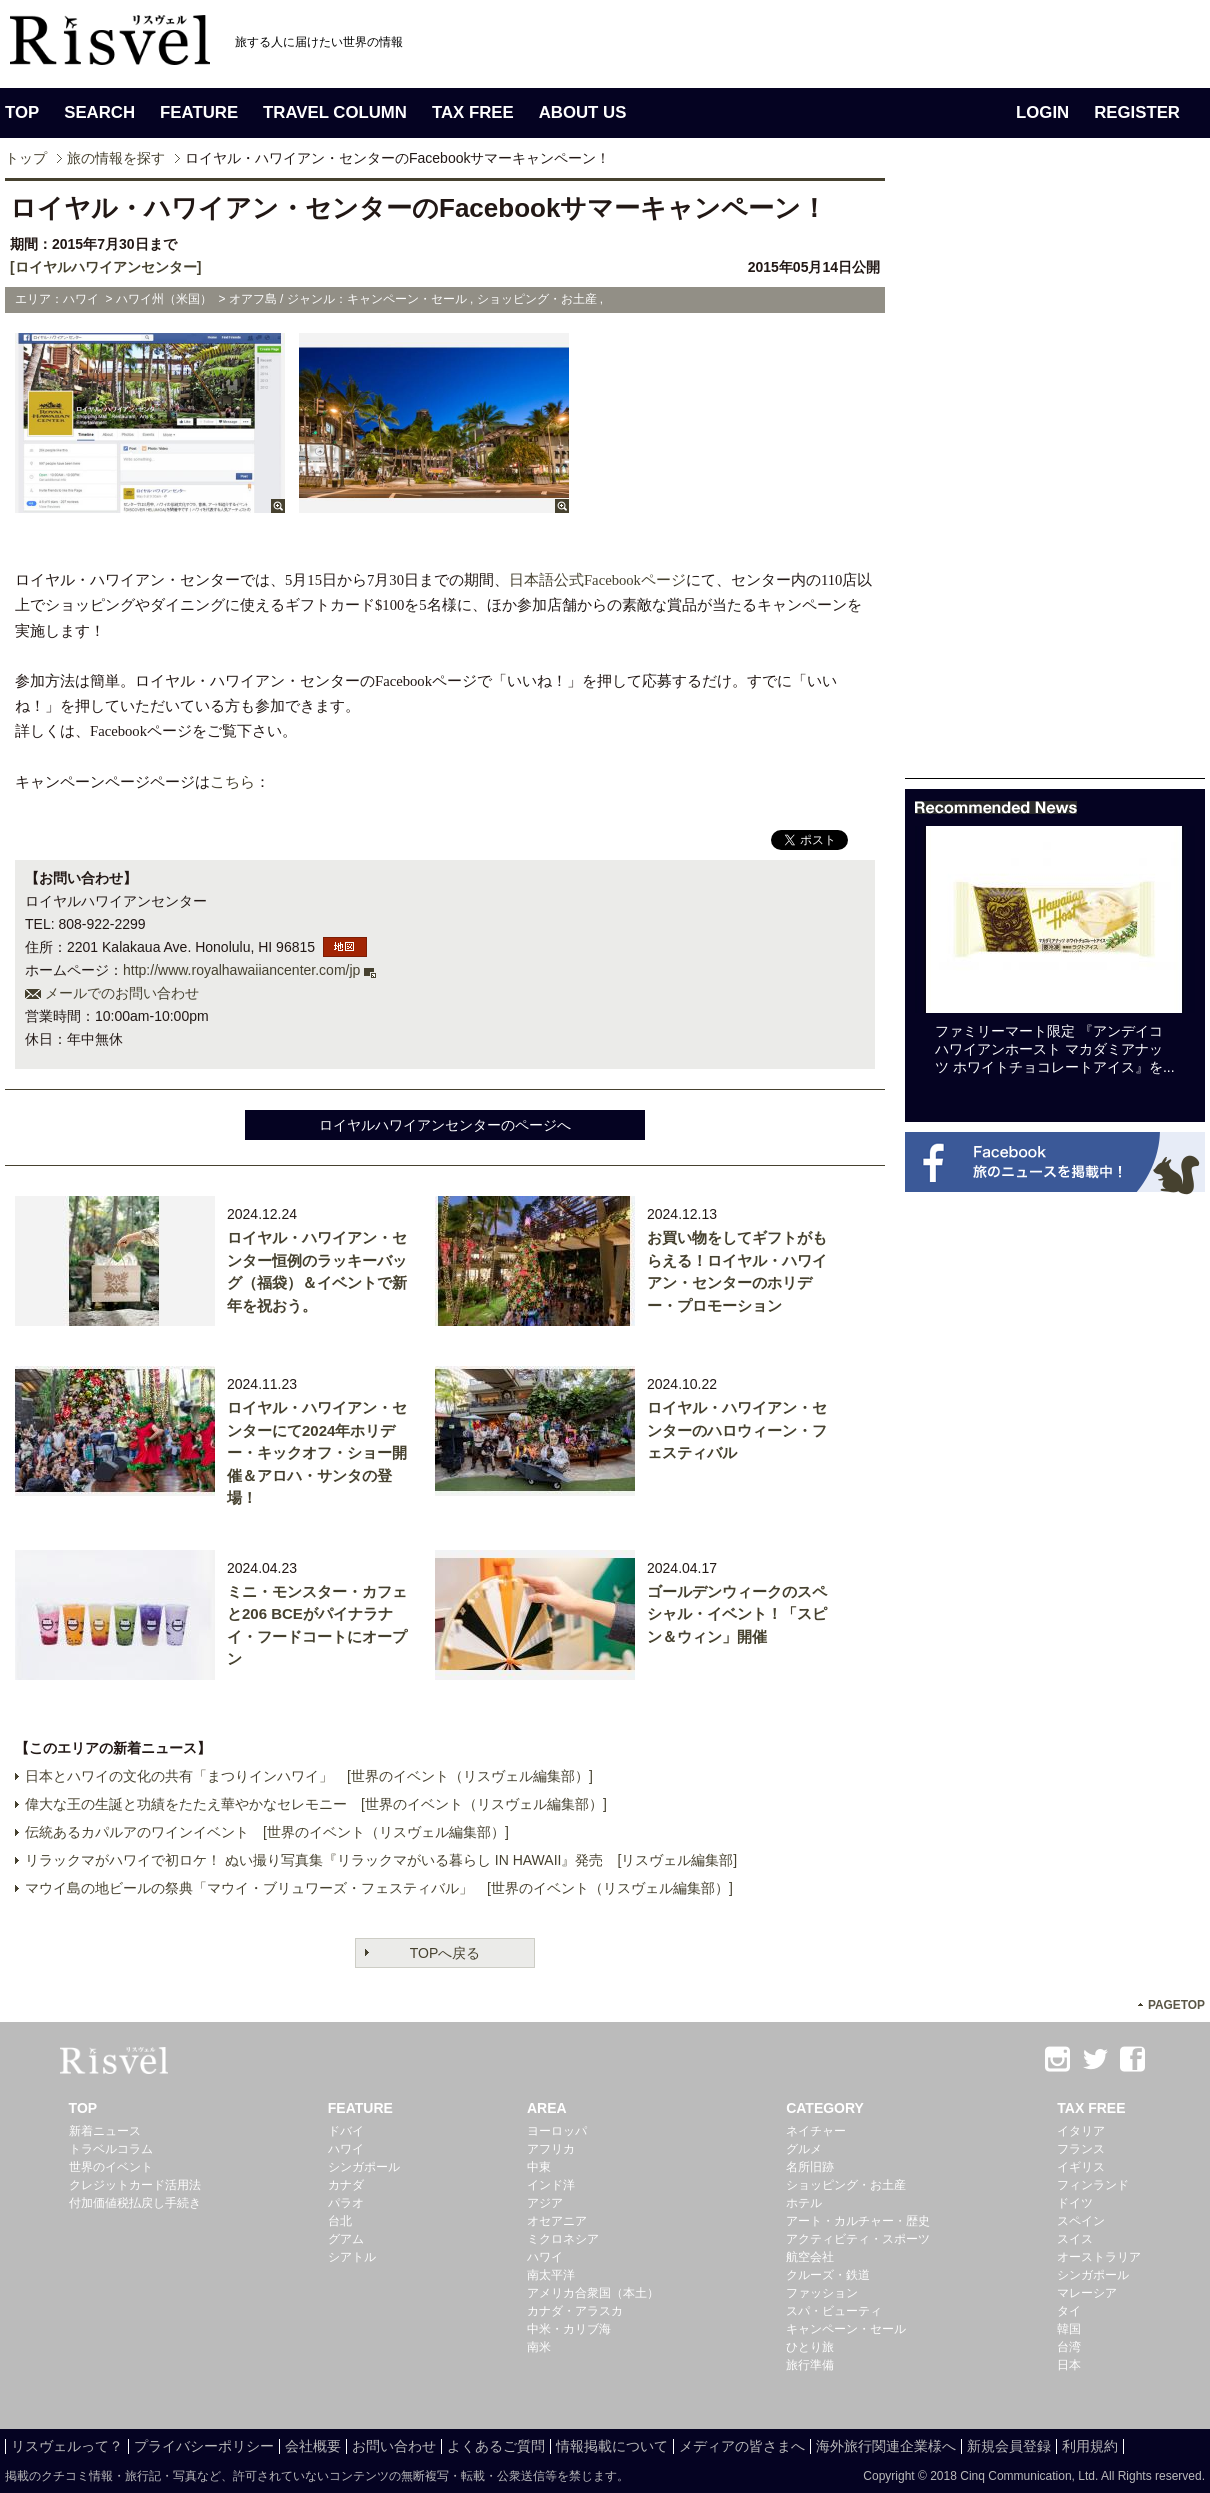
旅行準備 (810, 2365)
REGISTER (1137, 112)
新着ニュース (105, 2131)
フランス (1081, 2149)
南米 (539, 2347)
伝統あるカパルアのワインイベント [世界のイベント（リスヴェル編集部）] (267, 1832)
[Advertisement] (967, 478)
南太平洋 (551, 2275)
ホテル (804, 2203)
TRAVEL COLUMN (335, 112)
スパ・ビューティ (834, 2311)
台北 (340, 2221)
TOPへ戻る (445, 1953)
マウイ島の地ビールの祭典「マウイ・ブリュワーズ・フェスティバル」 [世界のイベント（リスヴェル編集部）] (379, 1888)
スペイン (1081, 2221)
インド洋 (551, 2185)
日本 (1069, 2365)
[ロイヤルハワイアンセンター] (105, 267)
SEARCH (99, 112)
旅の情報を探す (116, 158)
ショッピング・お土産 (846, 2185)
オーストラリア (1099, 2257)
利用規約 (1090, 2446)
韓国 (1069, 2329)
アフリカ (551, 2149)
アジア (545, 2203)
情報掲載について (612, 2446)
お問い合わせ (394, 2446)
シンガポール (364, 2167)
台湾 (1069, 2347)
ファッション (822, 2293)
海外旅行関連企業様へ (886, 2446)
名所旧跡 (810, 2167)
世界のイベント (111, 2167)
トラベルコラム (111, 2149)
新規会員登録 (1009, 2446)
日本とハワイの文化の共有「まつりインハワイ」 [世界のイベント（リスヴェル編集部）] (309, 1776)
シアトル (352, 2257)
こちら (232, 782)
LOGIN (1042, 112)
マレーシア (1087, 2293)
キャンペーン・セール (846, 2329)
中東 (539, 2167)
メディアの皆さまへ (742, 2446)
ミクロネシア (563, 2239)
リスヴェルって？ (67, 2446)
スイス (1075, 2239)
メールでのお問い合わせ (122, 993)
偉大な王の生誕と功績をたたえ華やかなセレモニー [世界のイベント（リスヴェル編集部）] (316, 1804)
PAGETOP (1176, 2005)
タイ (1069, 2311)
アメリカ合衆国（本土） (593, 2293)
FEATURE (199, 112)
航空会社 (810, 2257)
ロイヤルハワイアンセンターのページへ (445, 1125)
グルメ (804, 2149)
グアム (346, 2239)
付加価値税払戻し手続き (135, 2203)
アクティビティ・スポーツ (858, 2239)
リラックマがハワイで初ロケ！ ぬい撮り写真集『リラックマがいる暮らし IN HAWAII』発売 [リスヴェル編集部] (381, 1860)
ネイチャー (816, 2131)
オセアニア (557, 2221)
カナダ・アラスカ (575, 2311)
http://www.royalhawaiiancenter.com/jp (241, 970)
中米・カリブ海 (569, 2329)
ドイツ (1075, 2203)
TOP (22, 112)
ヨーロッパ (557, 2131)
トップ (26, 158)
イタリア (1081, 2131)
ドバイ (346, 2131)
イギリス (1081, 2167)
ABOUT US (583, 112)
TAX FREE (473, 112)
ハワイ (346, 2149)
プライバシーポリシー (204, 2446)
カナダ (346, 2185)
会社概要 (313, 2446)
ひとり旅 (810, 2347)
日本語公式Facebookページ (597, 580)
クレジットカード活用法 (135, 2185)
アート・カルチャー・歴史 (858, 2221)
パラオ (346, 2203)
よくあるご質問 (496, 2446)
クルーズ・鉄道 (828, 2275)
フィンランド (1093, 2185)
